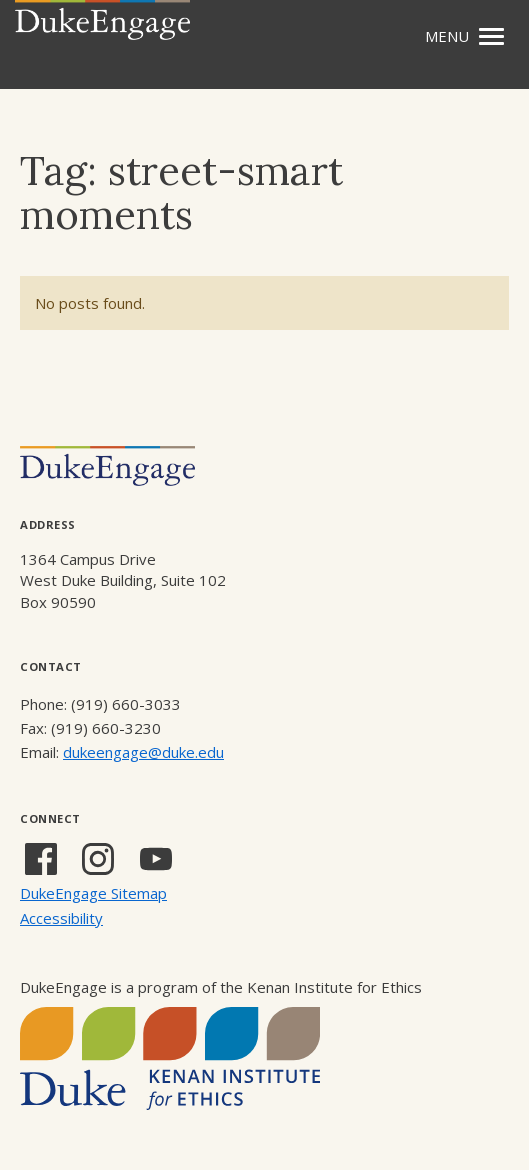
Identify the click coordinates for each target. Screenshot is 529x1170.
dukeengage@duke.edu (143, 752)
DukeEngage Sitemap (93, 893)
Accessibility (61, 918)
